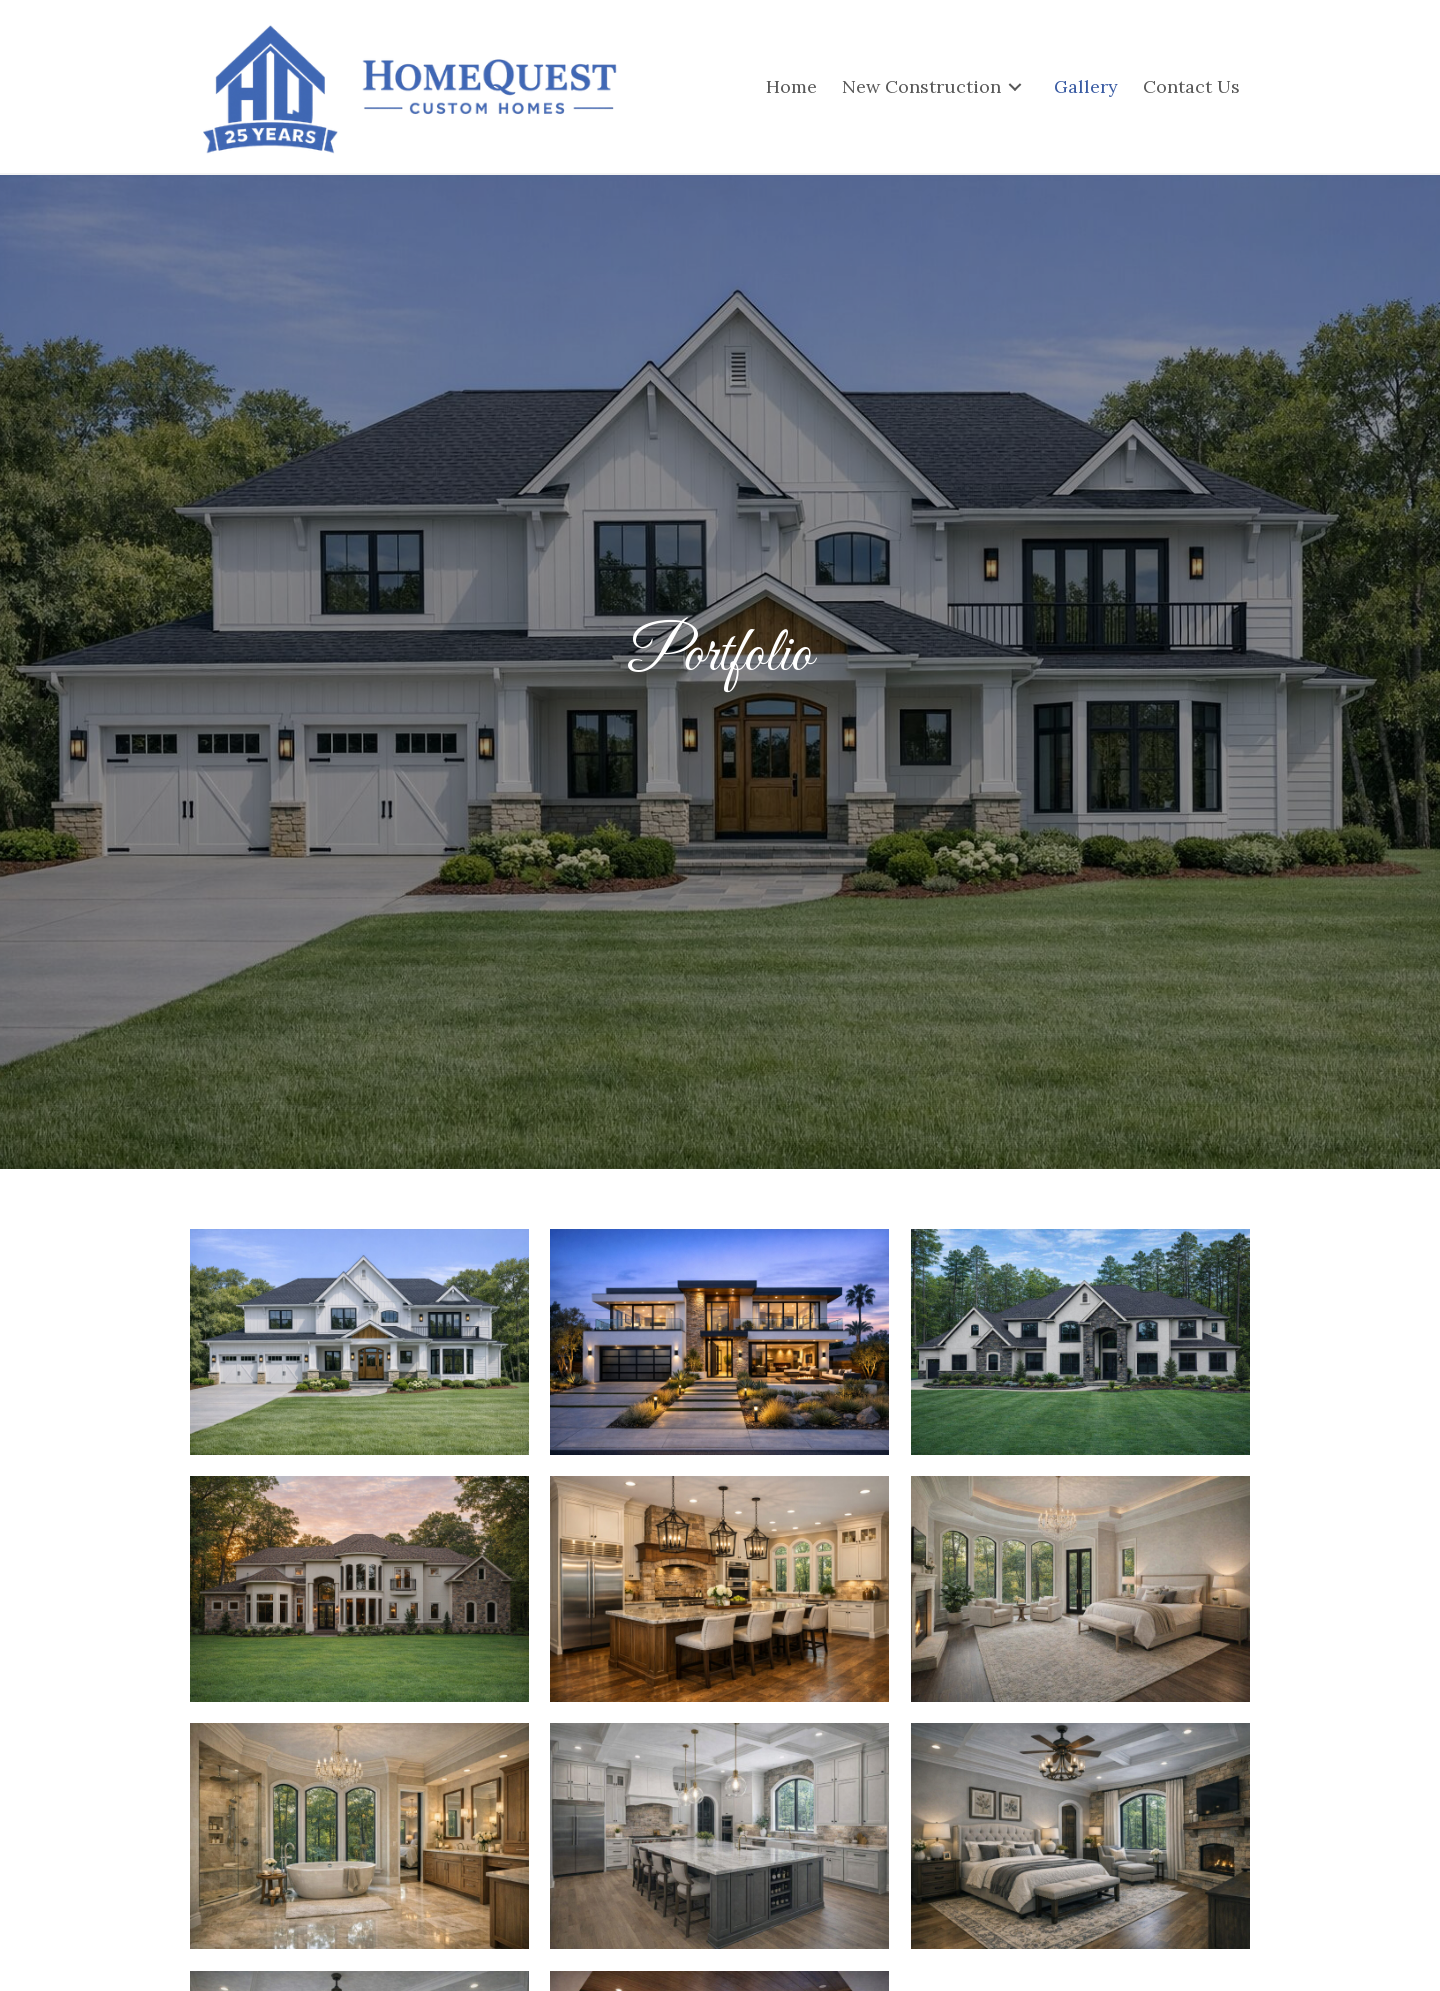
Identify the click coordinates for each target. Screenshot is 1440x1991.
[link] (791, 87)
